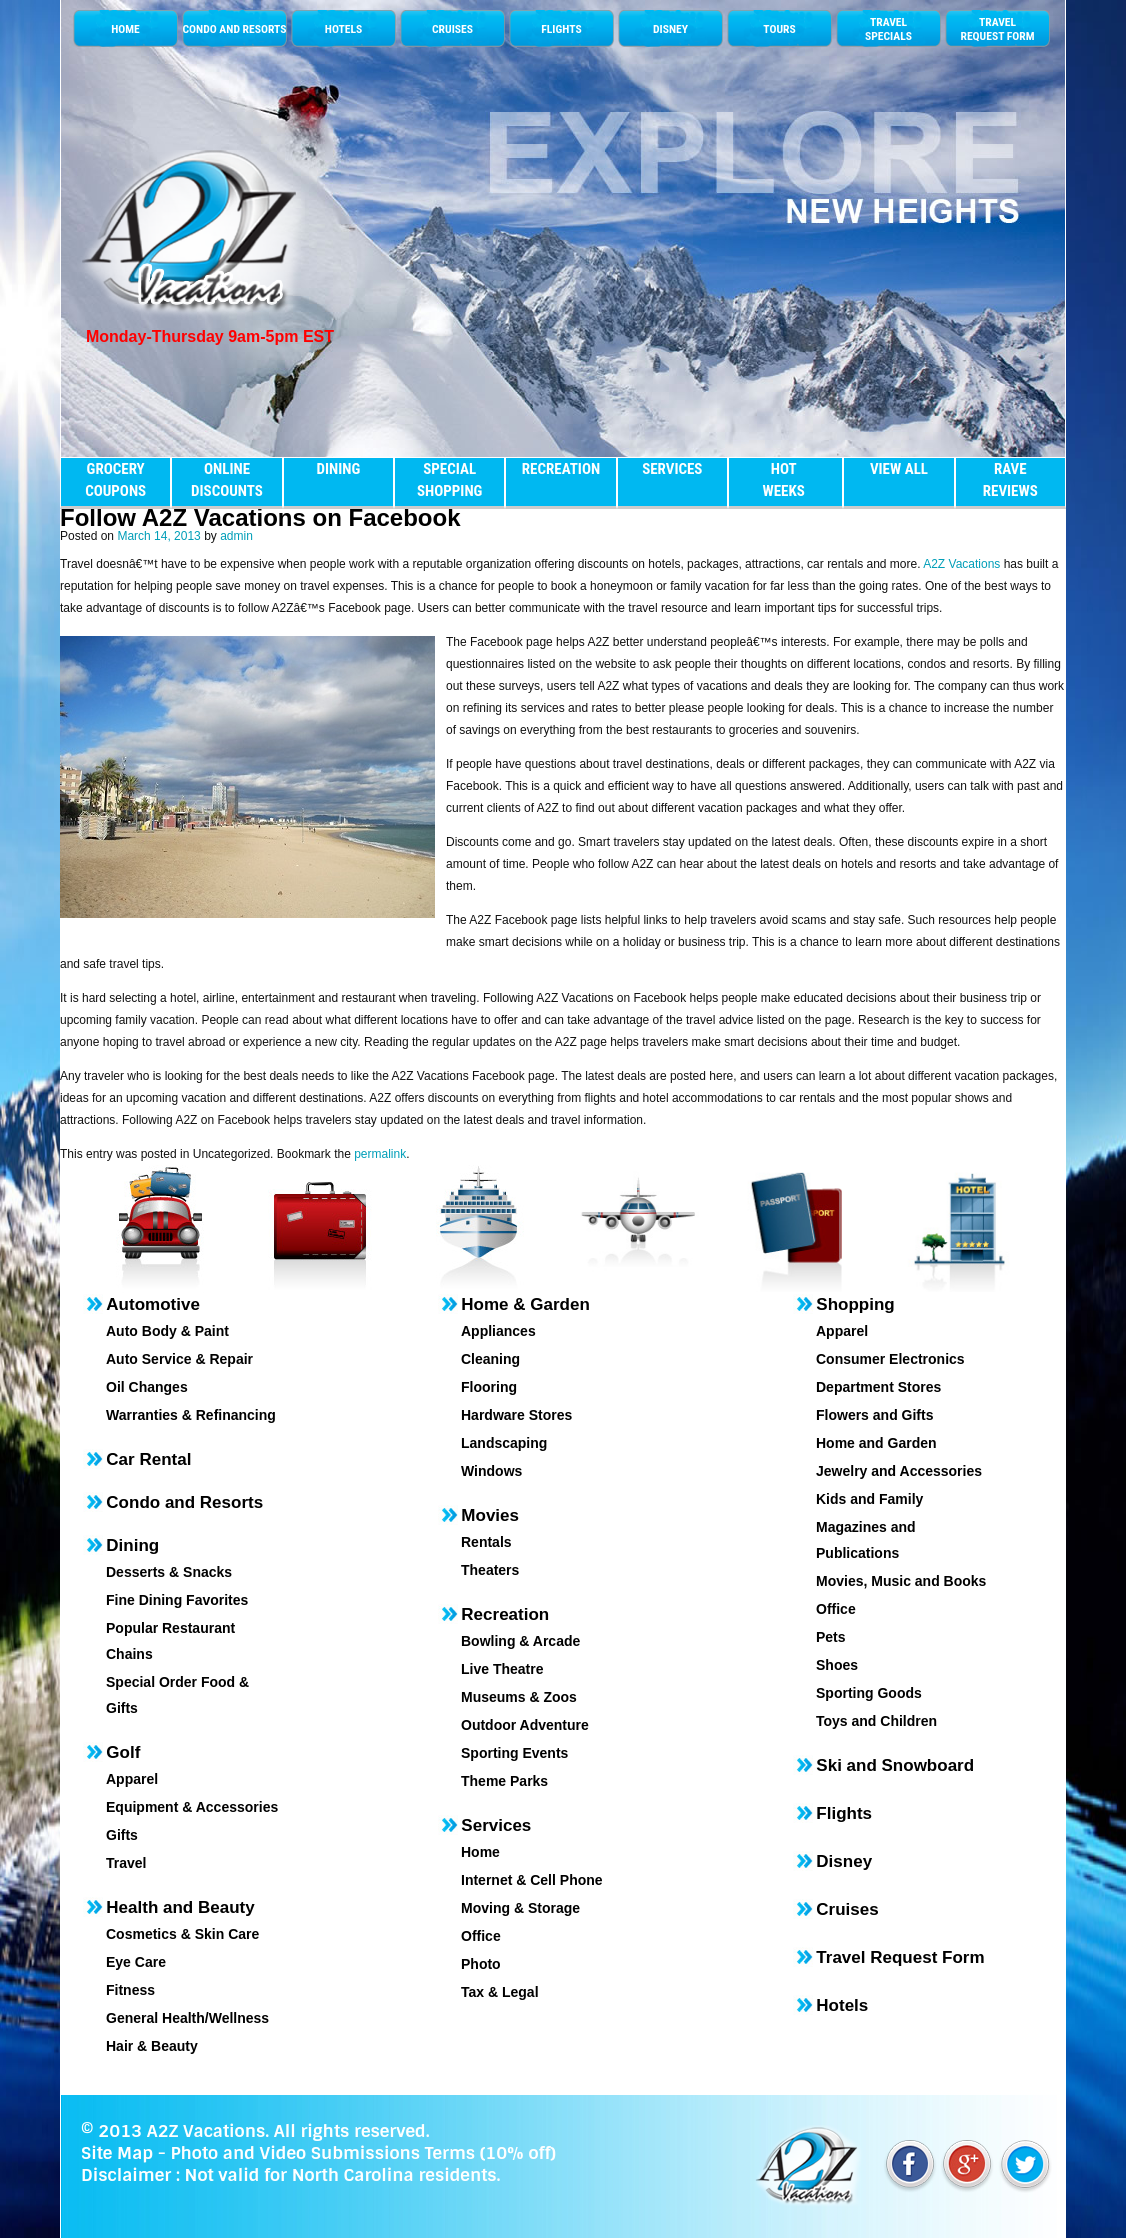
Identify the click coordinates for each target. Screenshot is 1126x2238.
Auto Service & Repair (179, 1359)
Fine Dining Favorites (177, 1600)
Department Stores (878, 1387)
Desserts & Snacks (169, 1572)
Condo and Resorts (184, 1502)
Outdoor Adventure (525, 1725)
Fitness (130, 1990)
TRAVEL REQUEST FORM (997, 29)
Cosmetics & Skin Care (182, 1934)
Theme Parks (504, 1781)
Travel (126, 1863)
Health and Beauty (180, 1907)
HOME (125, 29)
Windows (491, 1471)
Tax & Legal (500, 1992)
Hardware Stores (516, 1415)
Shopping (855, 1304)
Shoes (837, 1665)
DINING (338, 469)
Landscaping (504, 1443)
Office (481, 1936)
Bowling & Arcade (520, 1641)
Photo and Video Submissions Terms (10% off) (362, 2153)
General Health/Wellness (187, 2018)
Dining (132, 1545)
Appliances (498, 1331)
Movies (490, 1515)
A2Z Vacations (961, 564)
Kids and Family (869, 1499)
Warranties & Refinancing (191, 1415)
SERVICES (672, 469)
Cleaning (490, 1359)
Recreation (505, 1614)
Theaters (490, 1570)
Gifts (122, 1835)
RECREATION (561, 469)
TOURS (779, 29)
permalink (380, 1154)
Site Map (117, 2153)
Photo (481, 1964)
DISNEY (670, 29)
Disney (844, 1861)
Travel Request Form (900, 1957)
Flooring (489, 1387)
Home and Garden (876, 1443)
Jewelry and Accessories (899, 1471)
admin (236, 536)
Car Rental (148, 1459)
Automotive (153, 1304)
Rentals (486, 1542)
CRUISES (452, 29)
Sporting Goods (869, 1693)
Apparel (132, 1779)
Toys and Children (876, 1721)
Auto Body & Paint (167, 1331)
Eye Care (136, 1962)
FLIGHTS (561, 29)
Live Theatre (502, 1669)
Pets (831, 1637)
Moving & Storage (520, 1908)
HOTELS (343, 29)
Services (496, 1825)
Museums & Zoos (519, 1697)
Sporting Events (514, 1753)
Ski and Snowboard (895, 1765)
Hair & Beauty (152, 2046)
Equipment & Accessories (192, 1807)
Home (480, 1852)
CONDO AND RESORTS (234, 29)
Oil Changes (147, 1387)
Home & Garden (525, 1304)
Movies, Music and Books (901, 1581)
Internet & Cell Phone (532, 1880)
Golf (123, 1752)
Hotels (842, 2005)
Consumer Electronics (890, 1359)
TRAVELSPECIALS (888, 29)
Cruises (847, 1909)
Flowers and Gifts (874, 1415)
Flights (844, 1813)
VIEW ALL (899, 469)
